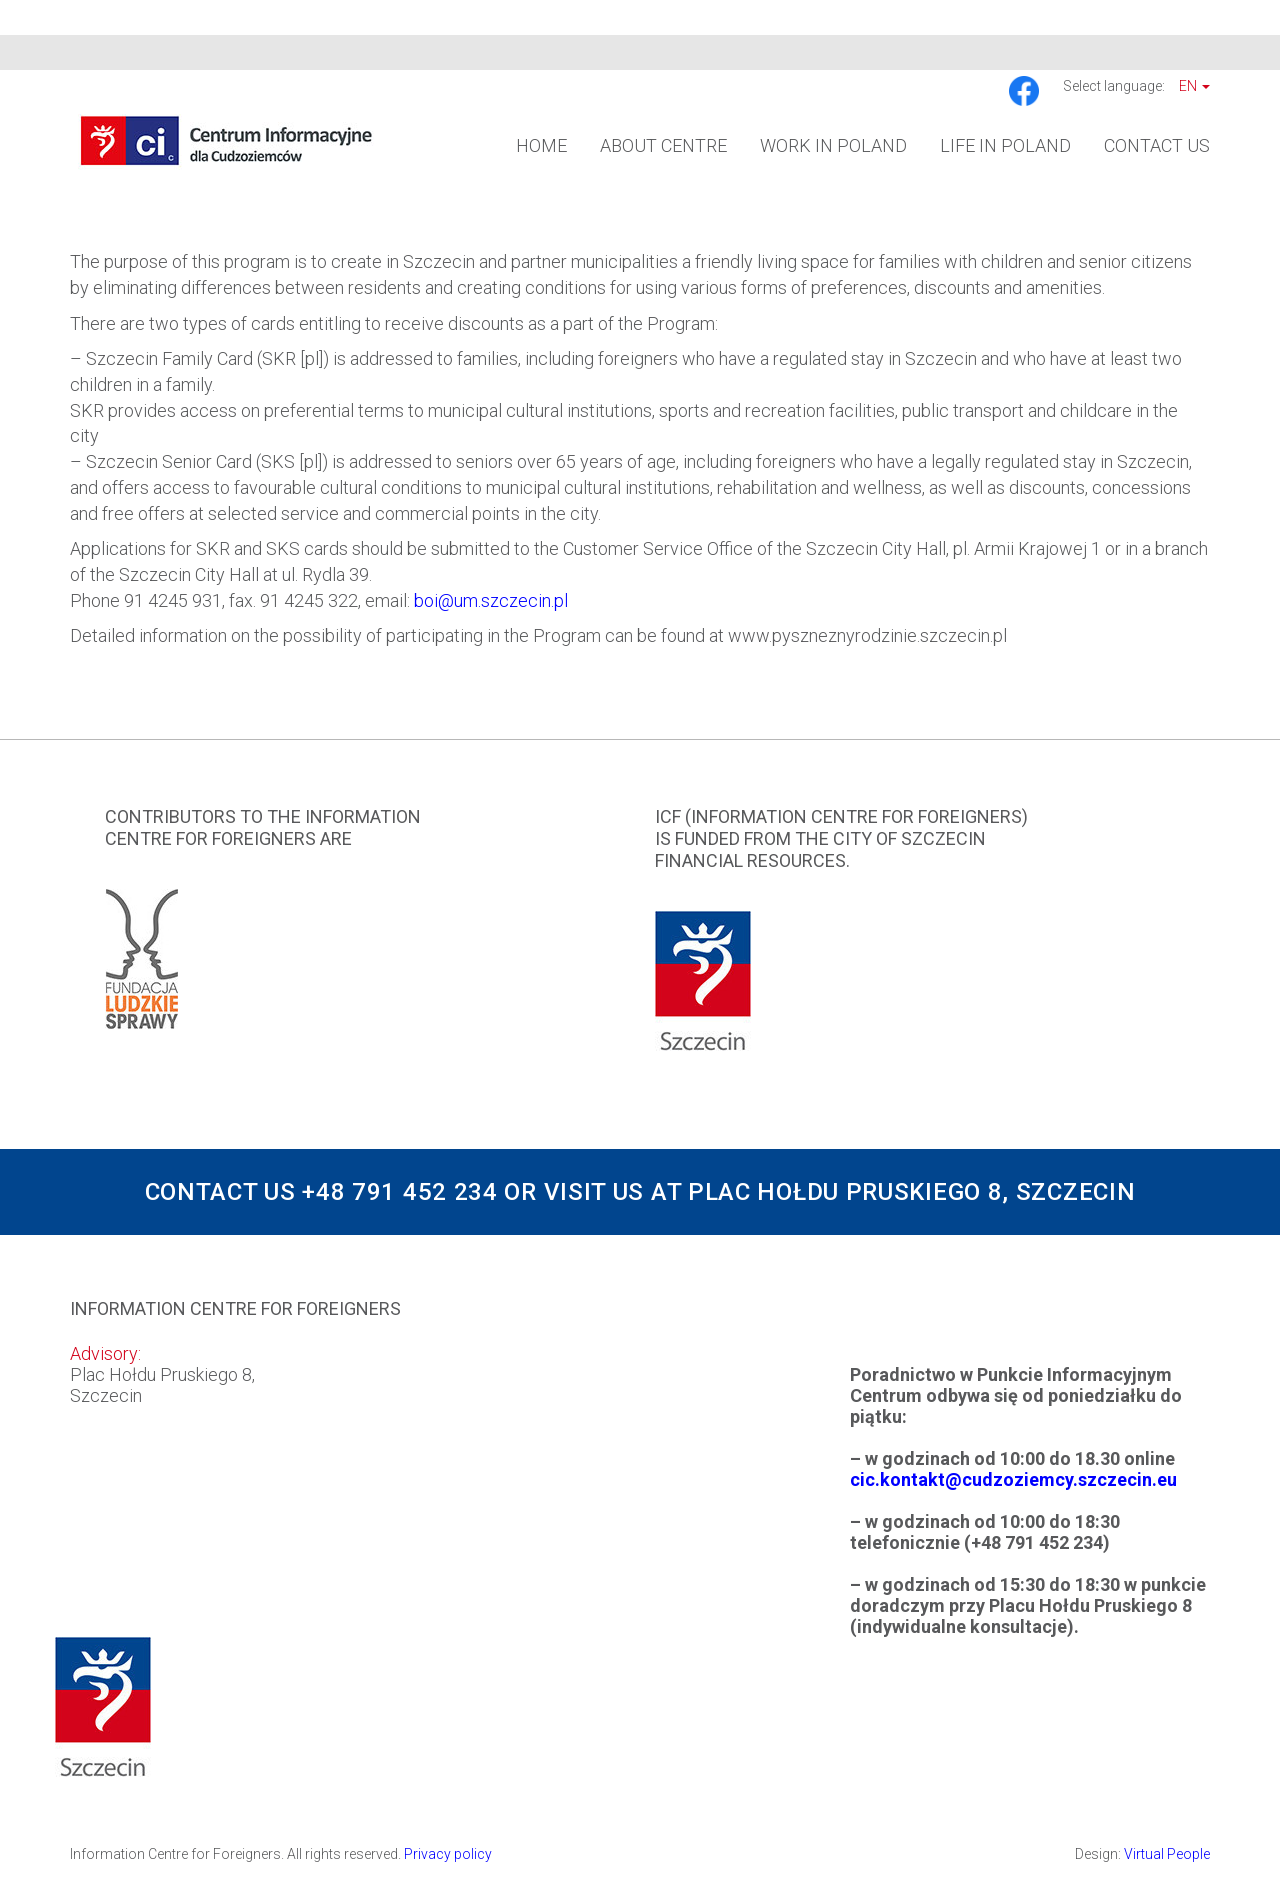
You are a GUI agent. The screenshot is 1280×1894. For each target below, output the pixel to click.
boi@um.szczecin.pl (491, 600)
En (1194, 86)
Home (541, 145)
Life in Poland (1005, 145)
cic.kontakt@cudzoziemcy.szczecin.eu (1013, 1479)
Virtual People (1167, 1854)
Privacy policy (448, 1854)
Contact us (1157, 145)
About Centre (663, 145)
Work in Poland (833, 145)
